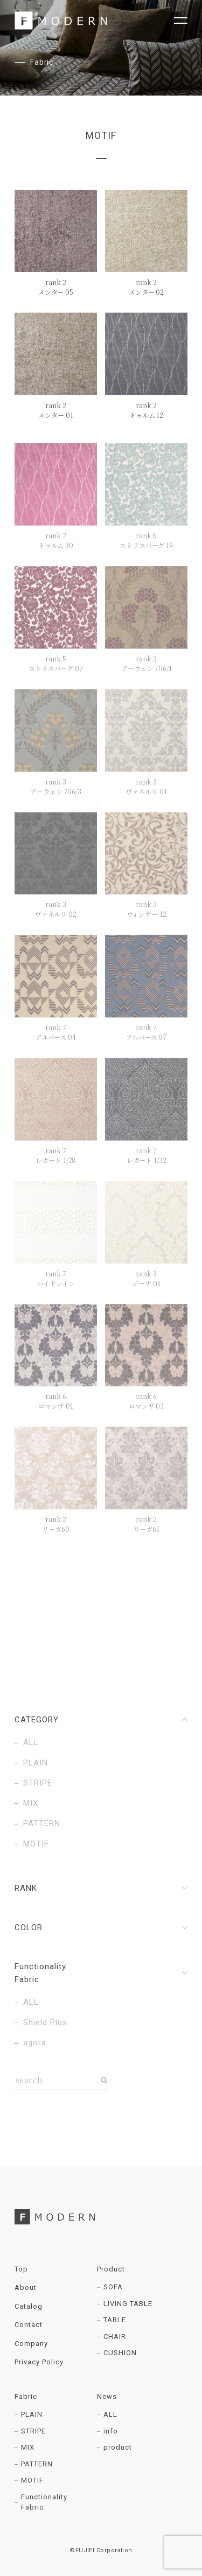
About (26, 2287)
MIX (27, 2447)
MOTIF (32, 2480)
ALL (110, 2414)
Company (31, 2344)
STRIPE (33, 2431)
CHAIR (114, 2336)
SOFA (113, 2287)
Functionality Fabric (44, 2502)
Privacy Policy (39, 2362)
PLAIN (32, 2414)
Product (111, 2269)
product (117, 2447)
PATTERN (37, 2464)
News (107, 2396)
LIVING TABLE (127, 2304)
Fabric (26, 2396)
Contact (29, 2325)
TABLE (114, 2320)
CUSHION (120, 2353)
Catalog (29, 2306)
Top (21, 2269)
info (110, 2431)
